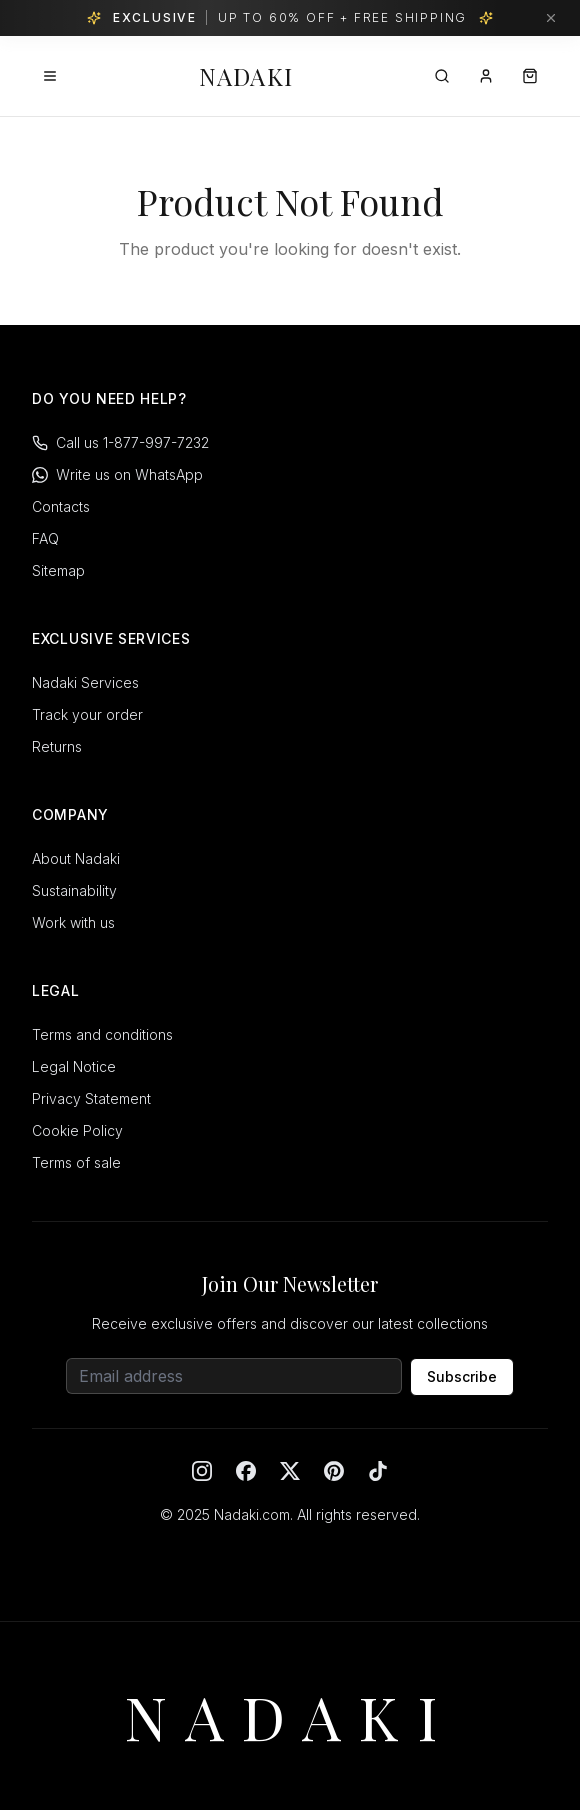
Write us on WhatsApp (117, 474)
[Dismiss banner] (551, 18)
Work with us (73, 922)
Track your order (87, 714)
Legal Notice (74, 1066)
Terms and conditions (102, 1034)
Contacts (61, 506)
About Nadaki (76, 858)
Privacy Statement (91, 1098)
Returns (57, 746)
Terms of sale (76, 1162)
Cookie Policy (77, 1130)
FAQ (45, 538)
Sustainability (74, 890)
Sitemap (58, 570)
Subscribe (462, 1376)
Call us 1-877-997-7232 (120, 442)
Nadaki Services (85, 682)
